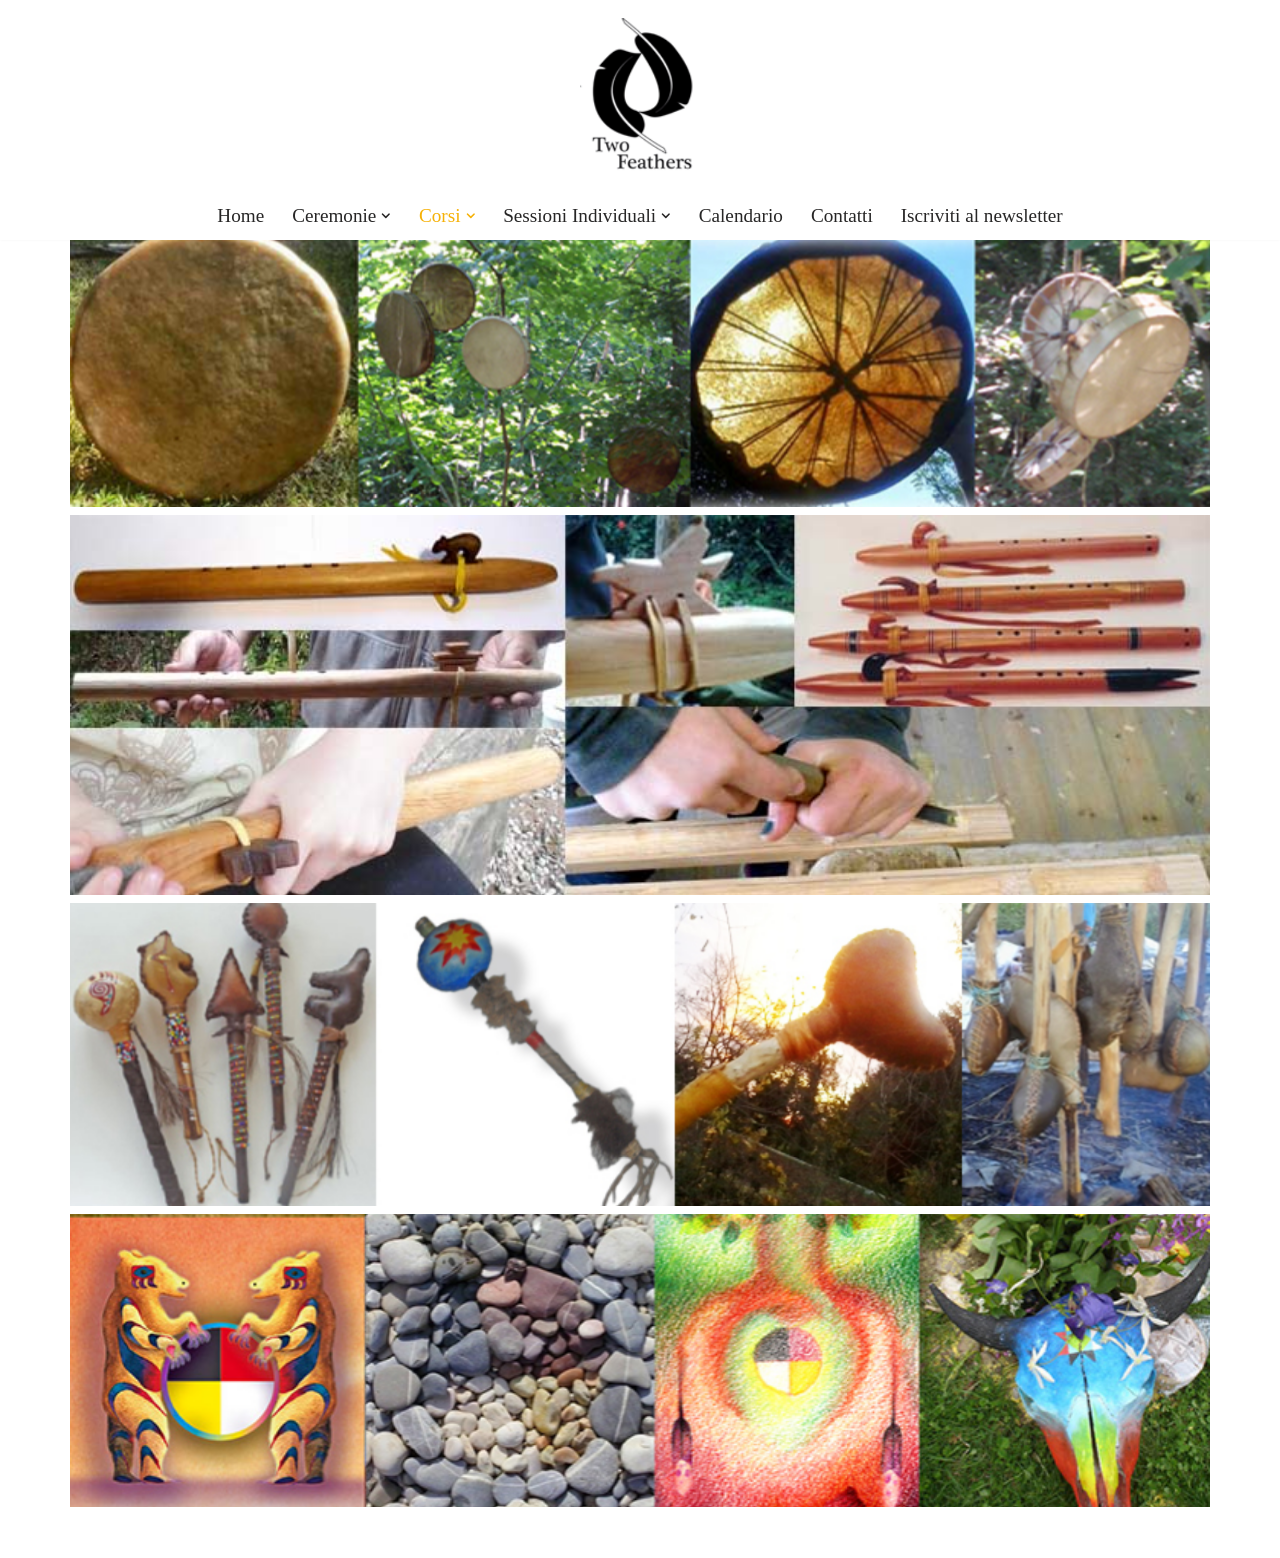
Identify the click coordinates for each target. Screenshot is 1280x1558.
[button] (386, 216)
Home (240, 215)
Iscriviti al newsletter (982, 215)
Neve (88, 1532)
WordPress (248, 1532)
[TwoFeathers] (640, 96)
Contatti (842, 215)
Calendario (741, 215)
